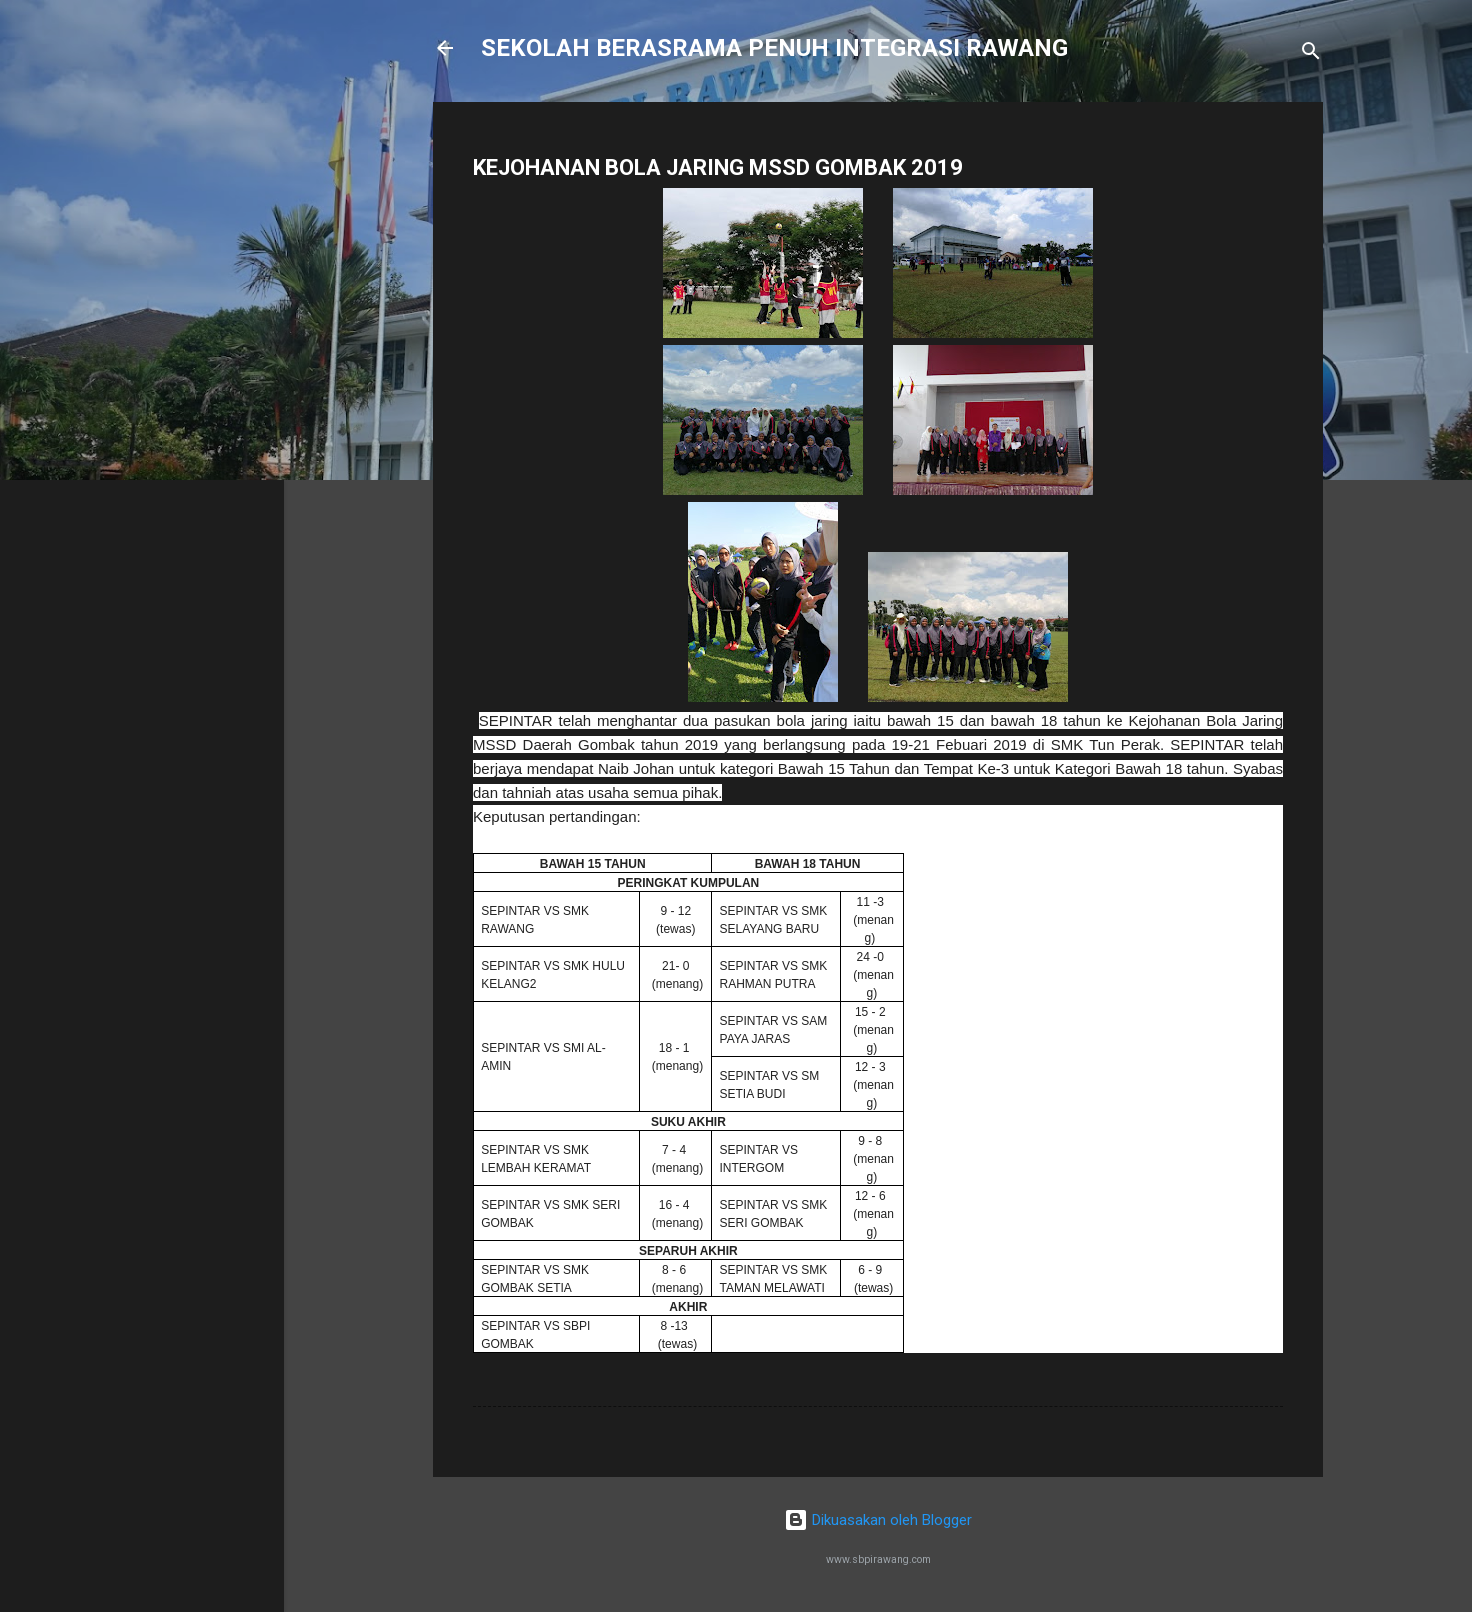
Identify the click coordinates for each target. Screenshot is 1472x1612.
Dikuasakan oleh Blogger (878, 1520)
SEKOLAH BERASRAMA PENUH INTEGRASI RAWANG (774, 48)
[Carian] (1311, 54)
